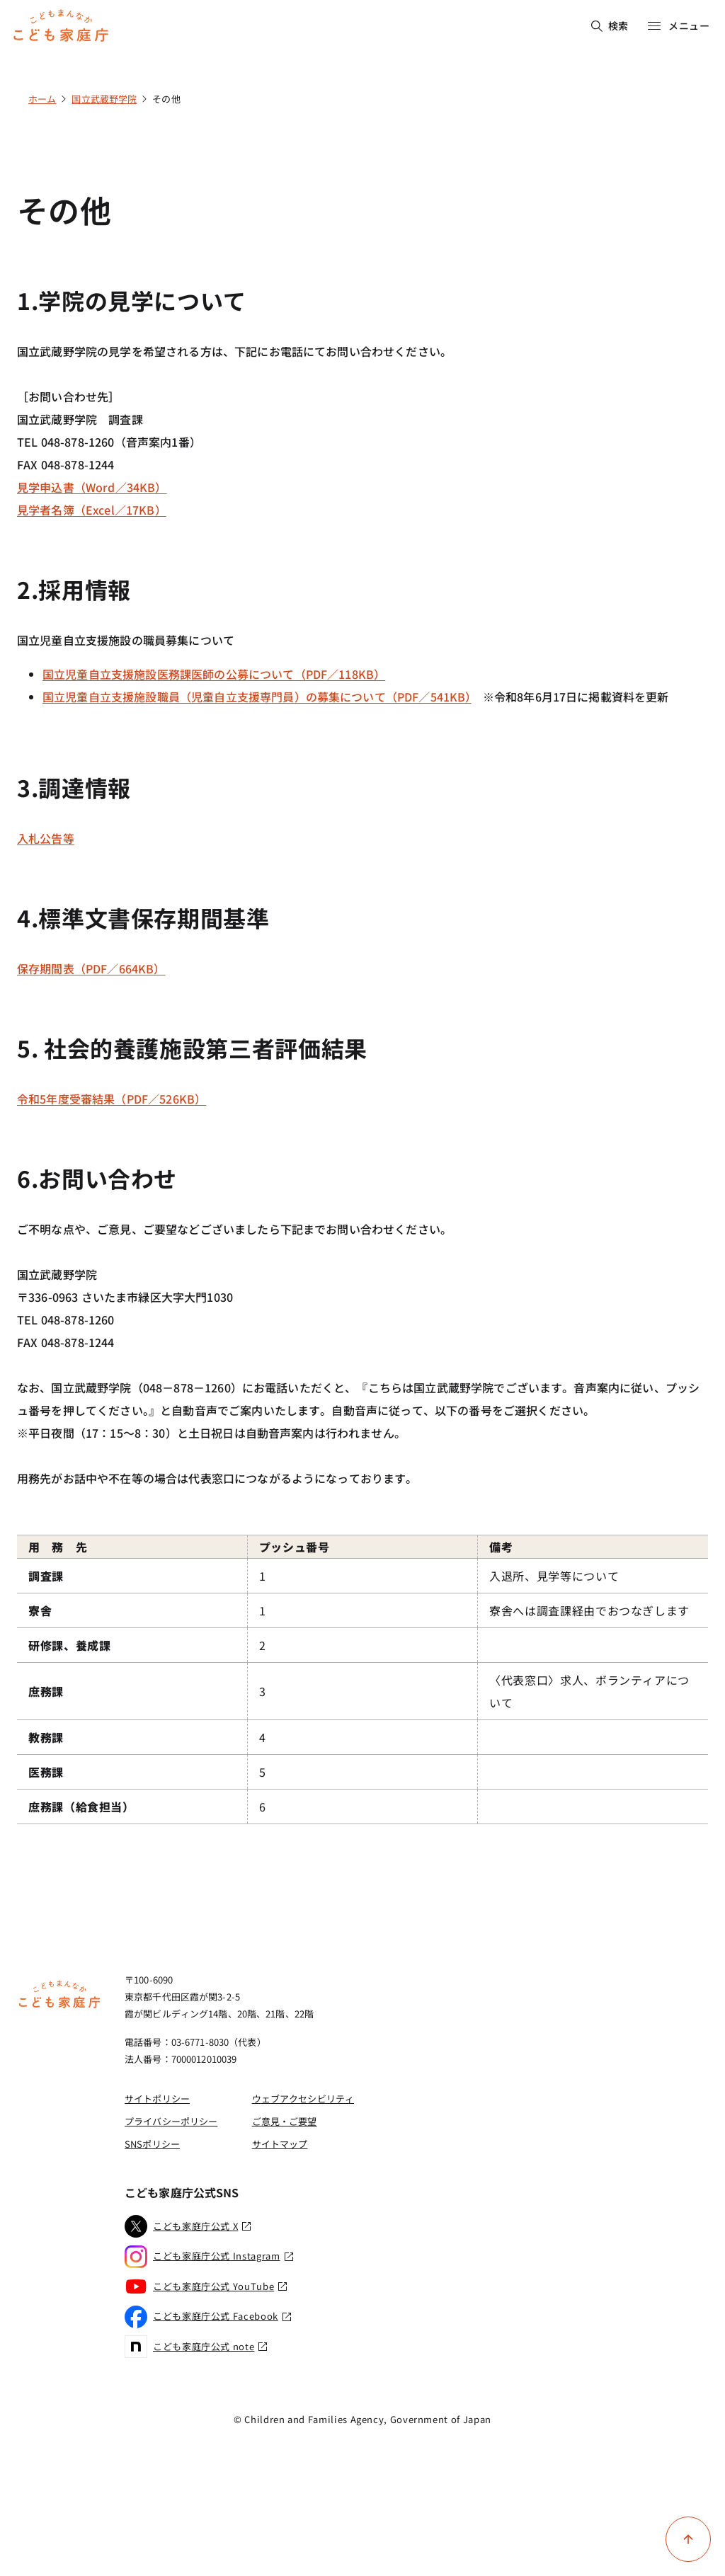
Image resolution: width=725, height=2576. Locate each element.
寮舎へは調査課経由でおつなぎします (589, 1610)
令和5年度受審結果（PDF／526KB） (111, 1098)
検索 (610, 25)
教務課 (46, 1737)
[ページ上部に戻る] (688, 2539)
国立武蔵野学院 (104, 98)
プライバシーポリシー (171, 2121)
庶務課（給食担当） (81, 1806)
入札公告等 (45, 838)
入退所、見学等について (554, 1575)
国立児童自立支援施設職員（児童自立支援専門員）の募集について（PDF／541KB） (257, 696)
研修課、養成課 (69, 1645)
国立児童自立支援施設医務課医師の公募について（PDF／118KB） (213, 673)
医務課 (46, 1771)
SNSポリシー (152, 2144)
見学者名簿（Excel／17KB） (91, 509)
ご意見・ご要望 (284, 2121)
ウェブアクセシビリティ (303, 2098)
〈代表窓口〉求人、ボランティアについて (589, 1691)
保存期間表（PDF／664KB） (91, 968)
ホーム (42, 98)
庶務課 (46, 1691)
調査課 (46, 1575)
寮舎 (40, 1610)
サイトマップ (280, 2144)
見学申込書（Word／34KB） (92, 487)
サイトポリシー (157, 2098)
